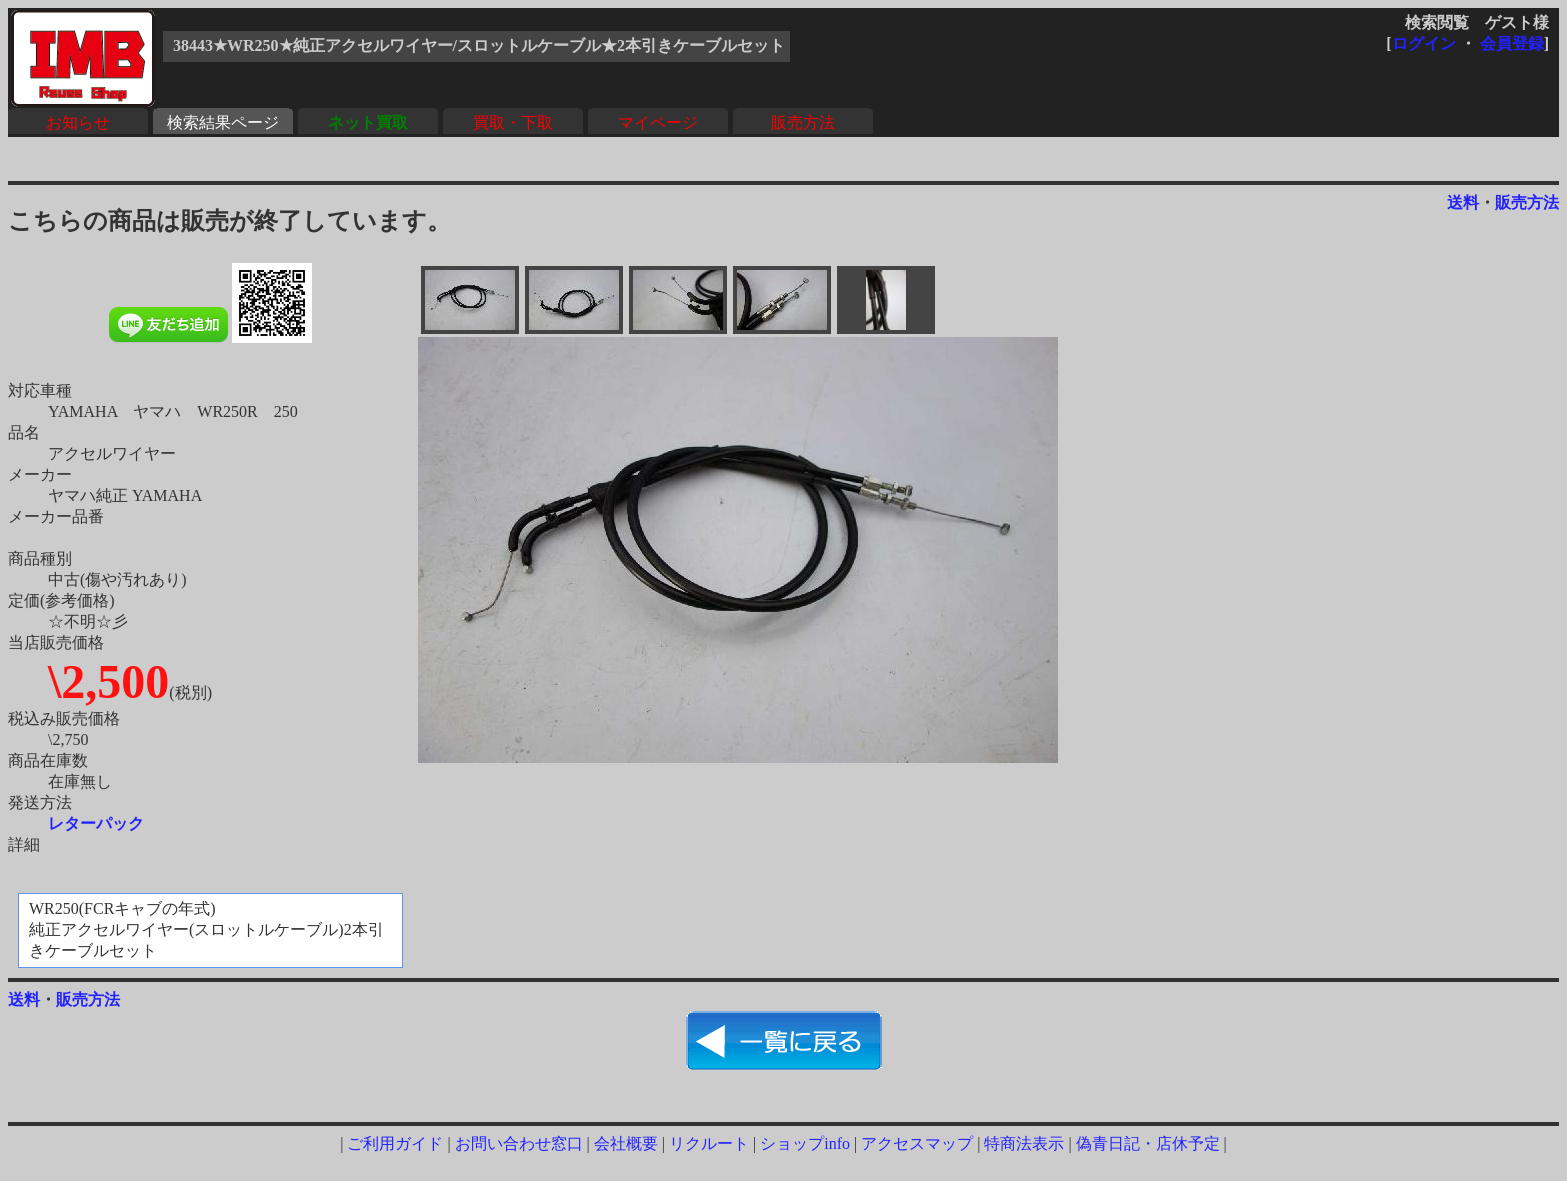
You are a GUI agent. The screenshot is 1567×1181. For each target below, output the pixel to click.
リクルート (709, 1143)
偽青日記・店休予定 (1148, 1143)
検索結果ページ (223, 122)
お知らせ (78, 122)
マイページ (658, 122)
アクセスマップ (917, 1143)
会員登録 (1512, 43)
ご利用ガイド (395, 1143)
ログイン (1424, 43)
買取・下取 (513, 122)
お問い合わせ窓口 (519, 1143)
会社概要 (626, 1143)
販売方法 (803, 122)
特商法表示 (1024, 1143)
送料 (1463, 202)
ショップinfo (805, 1143)
